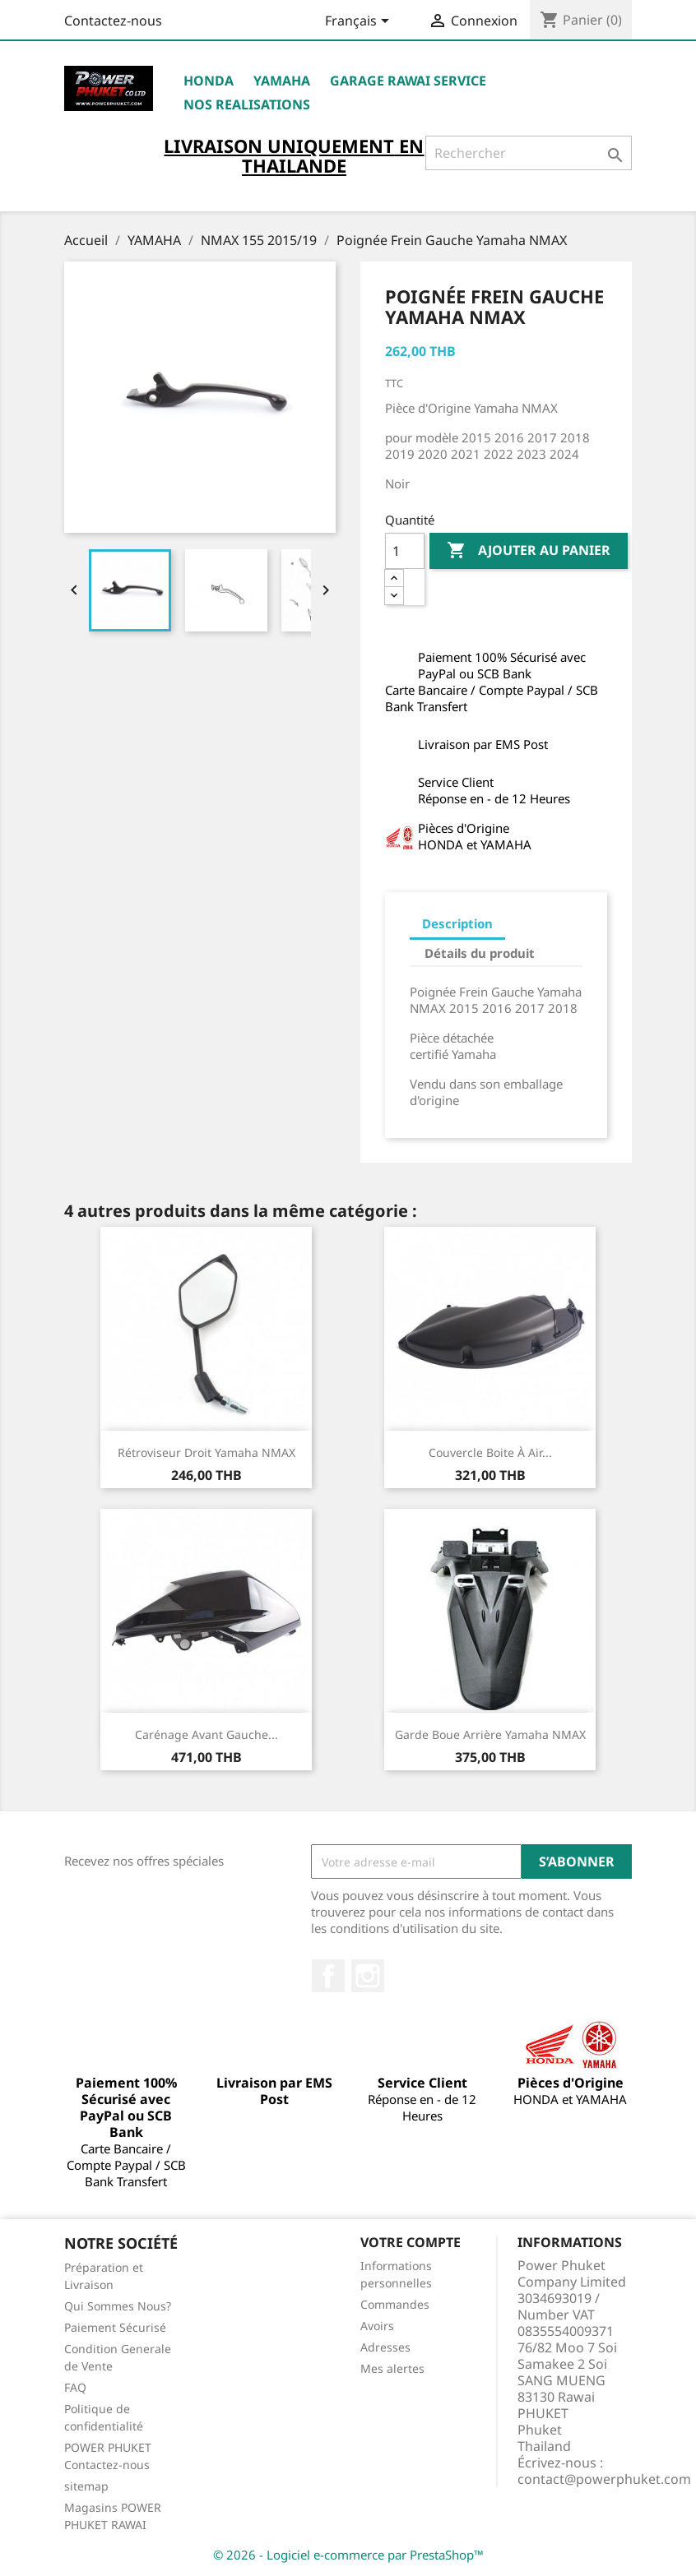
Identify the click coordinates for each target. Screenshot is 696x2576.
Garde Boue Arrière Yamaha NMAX (490, 1734)
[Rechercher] (528, 153)
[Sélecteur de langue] (360, 22)
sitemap (86, 2486)
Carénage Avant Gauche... (206, 1734)
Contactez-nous (113, 21)
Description (457, 923)
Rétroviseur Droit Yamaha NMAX (206, 1452)
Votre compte (410, 2242)
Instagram (367, 1975)
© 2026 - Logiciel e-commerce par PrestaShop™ (348, 2554)
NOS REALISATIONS (246, 104)
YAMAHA (281, 81)
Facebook (328, 1975)
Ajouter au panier (528, 551)
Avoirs (377, 2325)
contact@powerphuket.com (604, 2479)
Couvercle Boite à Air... (490, 1452)
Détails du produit (480, 953)
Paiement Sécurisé (115, 2327)
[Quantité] (405, 551)
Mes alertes (392, 2368)
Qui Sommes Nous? (117, 2306)
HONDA (208, 81)
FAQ (75, 2387)
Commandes (394, 2304)
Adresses (385, 2347)
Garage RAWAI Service (408, 81)
